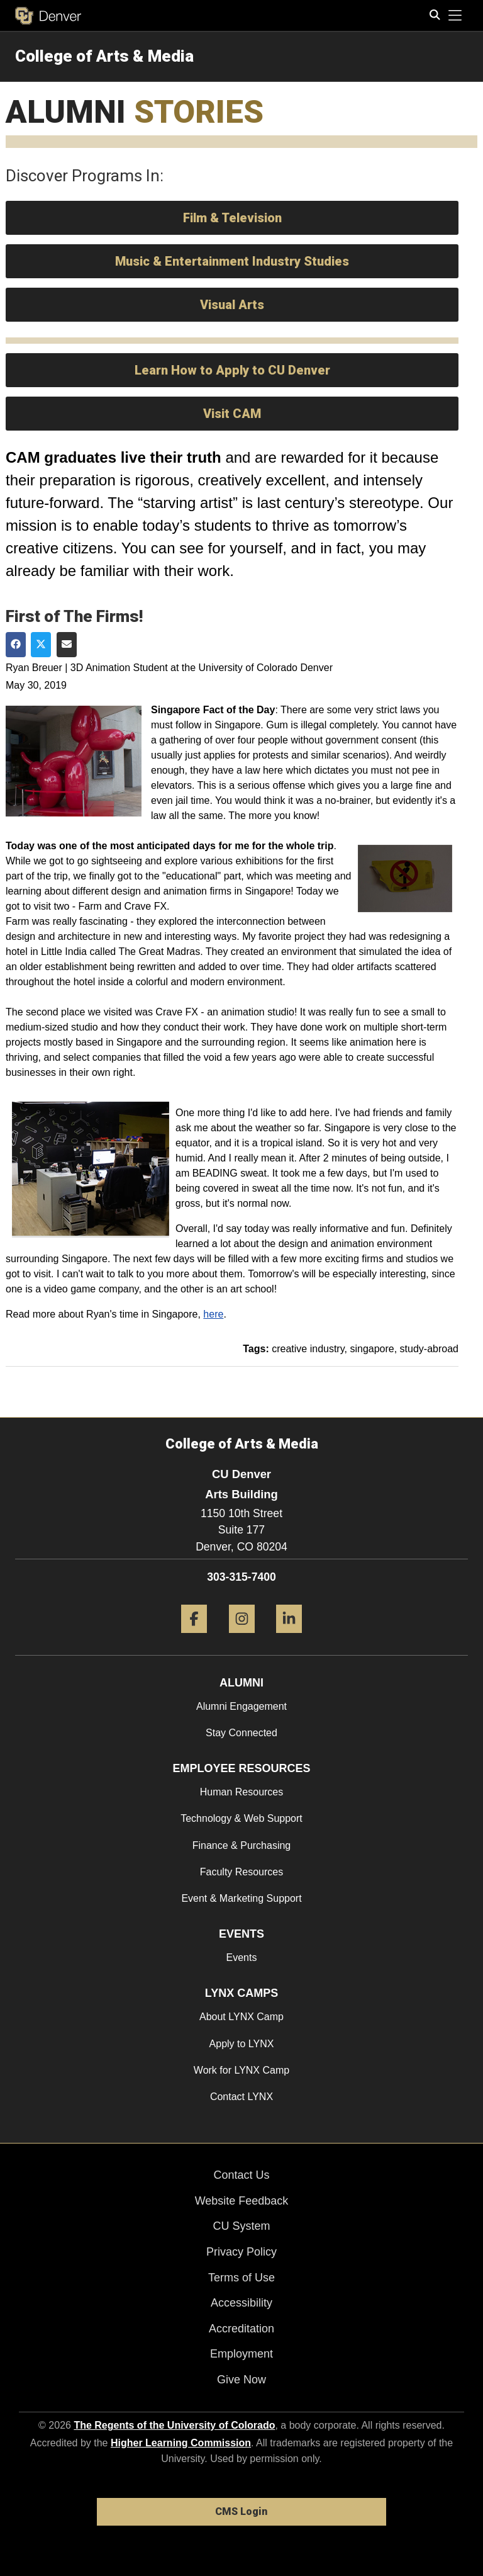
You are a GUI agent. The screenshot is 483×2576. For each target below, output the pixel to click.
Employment (241, 2353)
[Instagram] (241, 1637)
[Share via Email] (67, 644)
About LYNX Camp (241, 2016)
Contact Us (241, 2175)
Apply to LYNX (241, 2043)
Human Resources (242, 1792)
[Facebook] (194, 1637)
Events (241, 1957)
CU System (241, 2226)
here (213, 1314)
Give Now (241, 2379)
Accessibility (241, 2302)
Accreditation (241, 2328)
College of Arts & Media (104, 56)
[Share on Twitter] (41, 644)
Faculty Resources (242, 1872)
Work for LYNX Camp (241, 2070)
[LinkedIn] (289, 1637)
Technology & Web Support (241, 1818)
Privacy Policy (241, 2252)
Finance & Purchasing (241, 1845)
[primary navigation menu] (455, 15)
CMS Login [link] (241, 2511)
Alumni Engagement (241, 1706)
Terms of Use (241, 2277)
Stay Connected (241, 1732)
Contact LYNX (241, 2096)
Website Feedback (242, 2201)
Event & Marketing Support (241, 1898)
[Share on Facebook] (16, 644)
